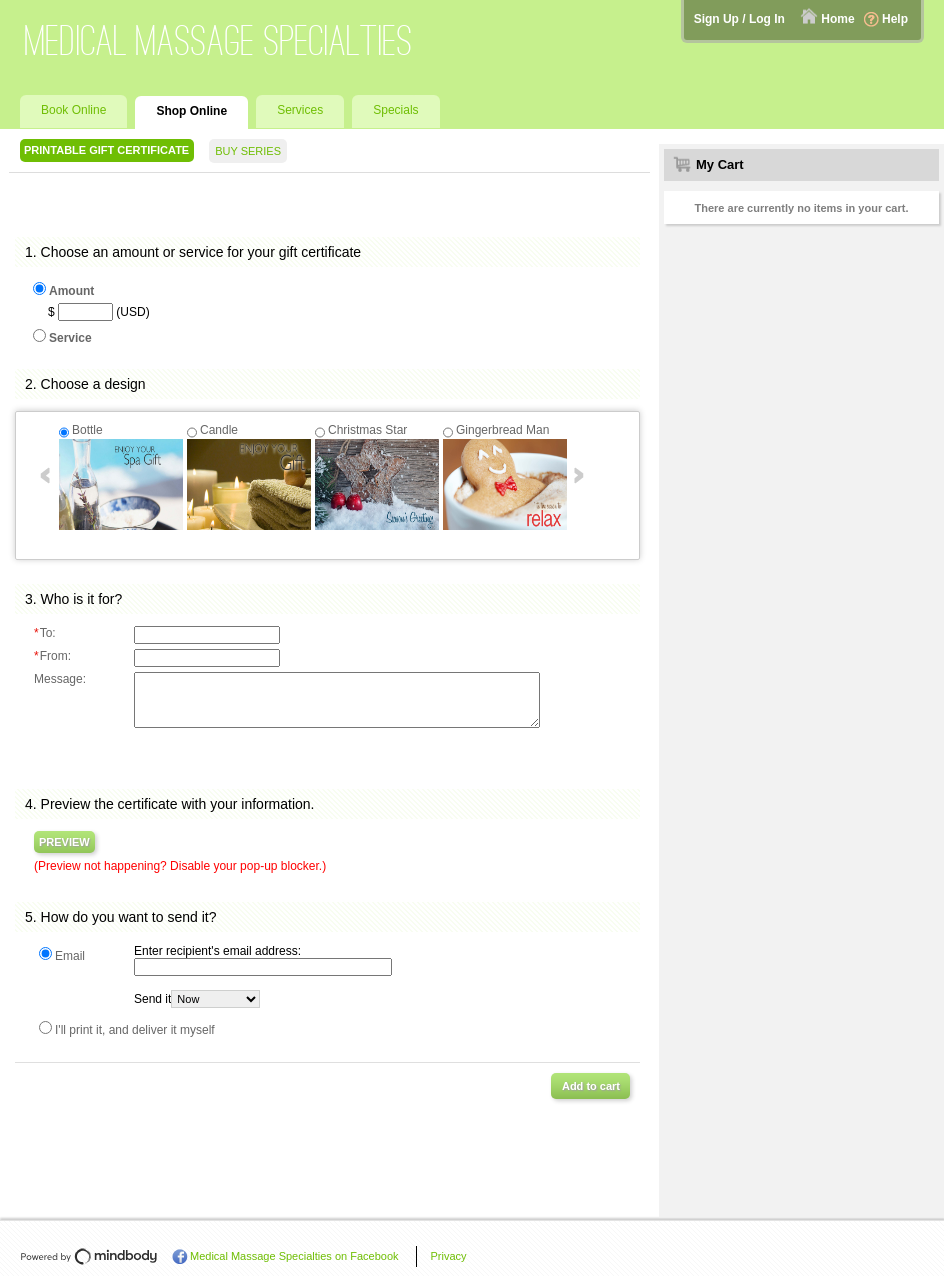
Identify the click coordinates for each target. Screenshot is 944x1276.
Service (70, 338)
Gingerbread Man (502, 430)
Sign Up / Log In (739, 19)
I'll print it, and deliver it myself (135, 1030)
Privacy (449, 1256)
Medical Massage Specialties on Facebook (294, 1256)
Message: (60, 679)
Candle (219, 430)
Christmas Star (367, 430)
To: (45, 633)
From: (52, 656)
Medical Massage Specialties (219, 40)
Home (837, 19)
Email (70, 956)
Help (895, 19)
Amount (71, 291)
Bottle (87, 430)
